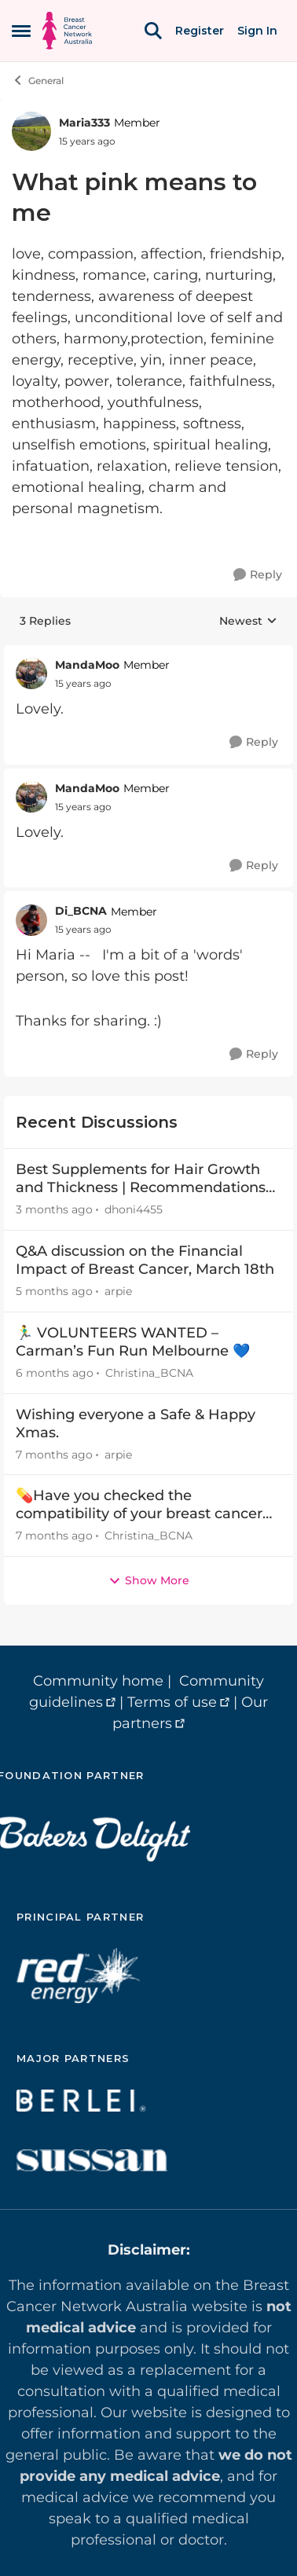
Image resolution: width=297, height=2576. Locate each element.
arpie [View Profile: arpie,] (118, 1291)
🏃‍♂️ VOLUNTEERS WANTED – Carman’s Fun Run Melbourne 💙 (133, 1342)
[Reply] (257, 574)
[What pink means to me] (83, 684)
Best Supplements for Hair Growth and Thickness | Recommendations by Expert (141, 1179)
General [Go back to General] (38, 80)
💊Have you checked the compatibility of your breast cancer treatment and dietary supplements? (147, 1505)
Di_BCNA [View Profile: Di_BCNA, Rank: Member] (81, 911)
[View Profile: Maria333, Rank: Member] (31, 131)
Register (199, 31)
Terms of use (172, 1702)
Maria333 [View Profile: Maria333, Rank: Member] (84, 123)
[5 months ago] (54, 1291)
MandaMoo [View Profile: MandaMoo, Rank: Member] (87, 665)
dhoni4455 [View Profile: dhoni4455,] (133, 1209)
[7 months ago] (54, 1454)
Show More (148, 1580)
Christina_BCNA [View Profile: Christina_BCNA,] (149, 1373)
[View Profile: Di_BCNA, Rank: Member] (31, 920)
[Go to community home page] (67, 31)
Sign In (257, 31)
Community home (98, 1681)
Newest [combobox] (248, 621)
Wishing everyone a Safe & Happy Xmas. (135, 1423)
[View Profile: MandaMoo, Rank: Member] (31, 673)
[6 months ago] (55, 1373)
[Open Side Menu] (21, 30)
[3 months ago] (54, 1210)
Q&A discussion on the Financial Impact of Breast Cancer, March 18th (145, 1260)
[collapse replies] (148, 653)
